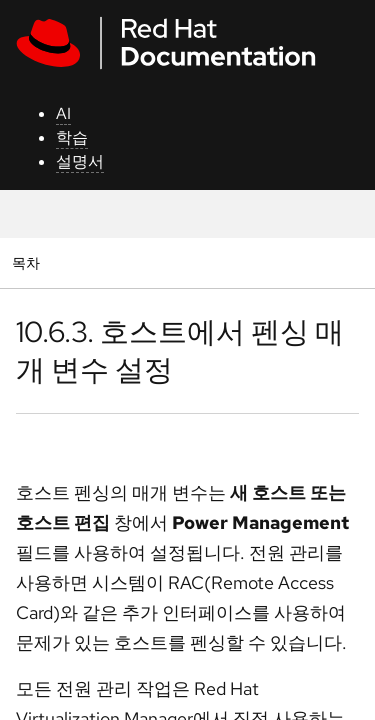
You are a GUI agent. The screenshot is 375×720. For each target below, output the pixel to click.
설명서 (80, 161)
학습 (72, 137)
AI (63, 113)
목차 (28, 262)
